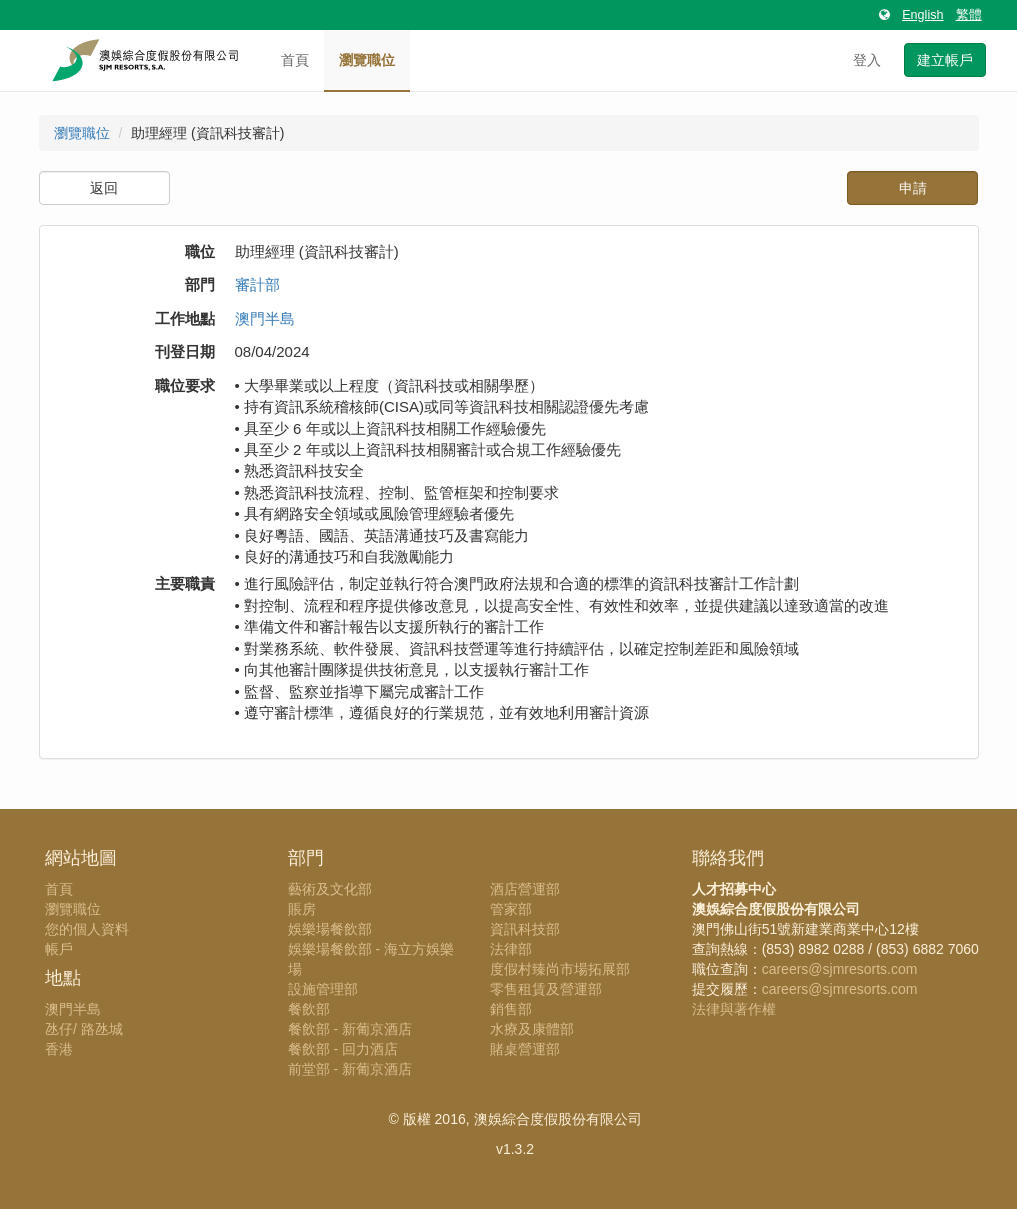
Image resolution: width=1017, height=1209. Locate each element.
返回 (104, 188)
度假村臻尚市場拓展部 (560, 969)
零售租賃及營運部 (546, 989)
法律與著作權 (734, 1009)
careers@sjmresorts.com (840, 969)
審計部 (257, 284)
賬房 (302, 909)
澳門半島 (265, 318)
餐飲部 (309, 1009)
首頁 (295, 60)
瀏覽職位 (367, 60)
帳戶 (59, 949)
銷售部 (511, 1009)
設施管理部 (323, 989)
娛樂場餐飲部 (330, 929)
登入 (867, 60)
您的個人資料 (87, 929)
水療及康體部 (532, 1029)
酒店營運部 (525, 889)
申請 (913, 188)
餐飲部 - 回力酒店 (343, 1049)
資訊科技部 (525, 929)
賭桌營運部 (525, 1049)
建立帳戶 (945, 60)
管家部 (511, 909)
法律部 (511, 949)
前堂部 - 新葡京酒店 (350, 1069)
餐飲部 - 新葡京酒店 (350, 1029)
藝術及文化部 (330, 889)
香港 (59, 1049)
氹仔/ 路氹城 (84, 1029)
